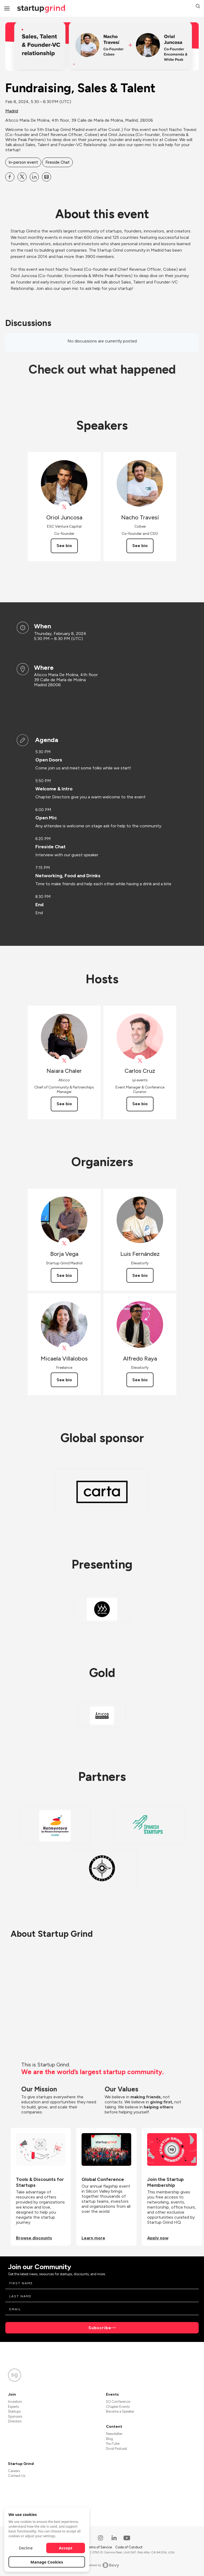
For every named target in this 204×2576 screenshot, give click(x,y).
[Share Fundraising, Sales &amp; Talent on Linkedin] (34, 176)
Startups (14, 2411)
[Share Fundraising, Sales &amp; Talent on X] (22, 176)
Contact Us (16, 2476)
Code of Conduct (128, 2547)
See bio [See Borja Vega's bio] (64, 1275)
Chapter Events (118, 2407)
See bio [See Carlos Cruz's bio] (140, 1103)
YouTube (113, 2444)
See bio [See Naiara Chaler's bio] (64, 1103)
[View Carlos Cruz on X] (140, 1061)
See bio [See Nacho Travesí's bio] (140, 545)
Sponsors (15, 2416)
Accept (66, 2547)
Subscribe (99, 2327)
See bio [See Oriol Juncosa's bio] (64, 545)
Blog (109, 2439)
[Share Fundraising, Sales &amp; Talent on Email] (46, 176)
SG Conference (118, 2402)
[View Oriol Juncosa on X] (64, 507)
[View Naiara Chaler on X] (64, 1061)
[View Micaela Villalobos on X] (64, 1348)
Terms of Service (99, 2547)
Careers (14, 2471)
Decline (26, 2547)
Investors (15, 2402)
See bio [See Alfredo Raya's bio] (140, 1379)
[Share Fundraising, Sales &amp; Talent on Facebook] (10, 176)
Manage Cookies (47, 2562)
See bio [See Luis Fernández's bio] (140, 1275)
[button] (198, 7)
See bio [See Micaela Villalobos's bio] (64, 1379)
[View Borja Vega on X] (64, 1243)
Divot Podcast (116, 2449)
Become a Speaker (120, 2411)
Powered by (102, 2565)
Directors (15, 2421)
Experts (13, 2407)
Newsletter (114, 2434)
